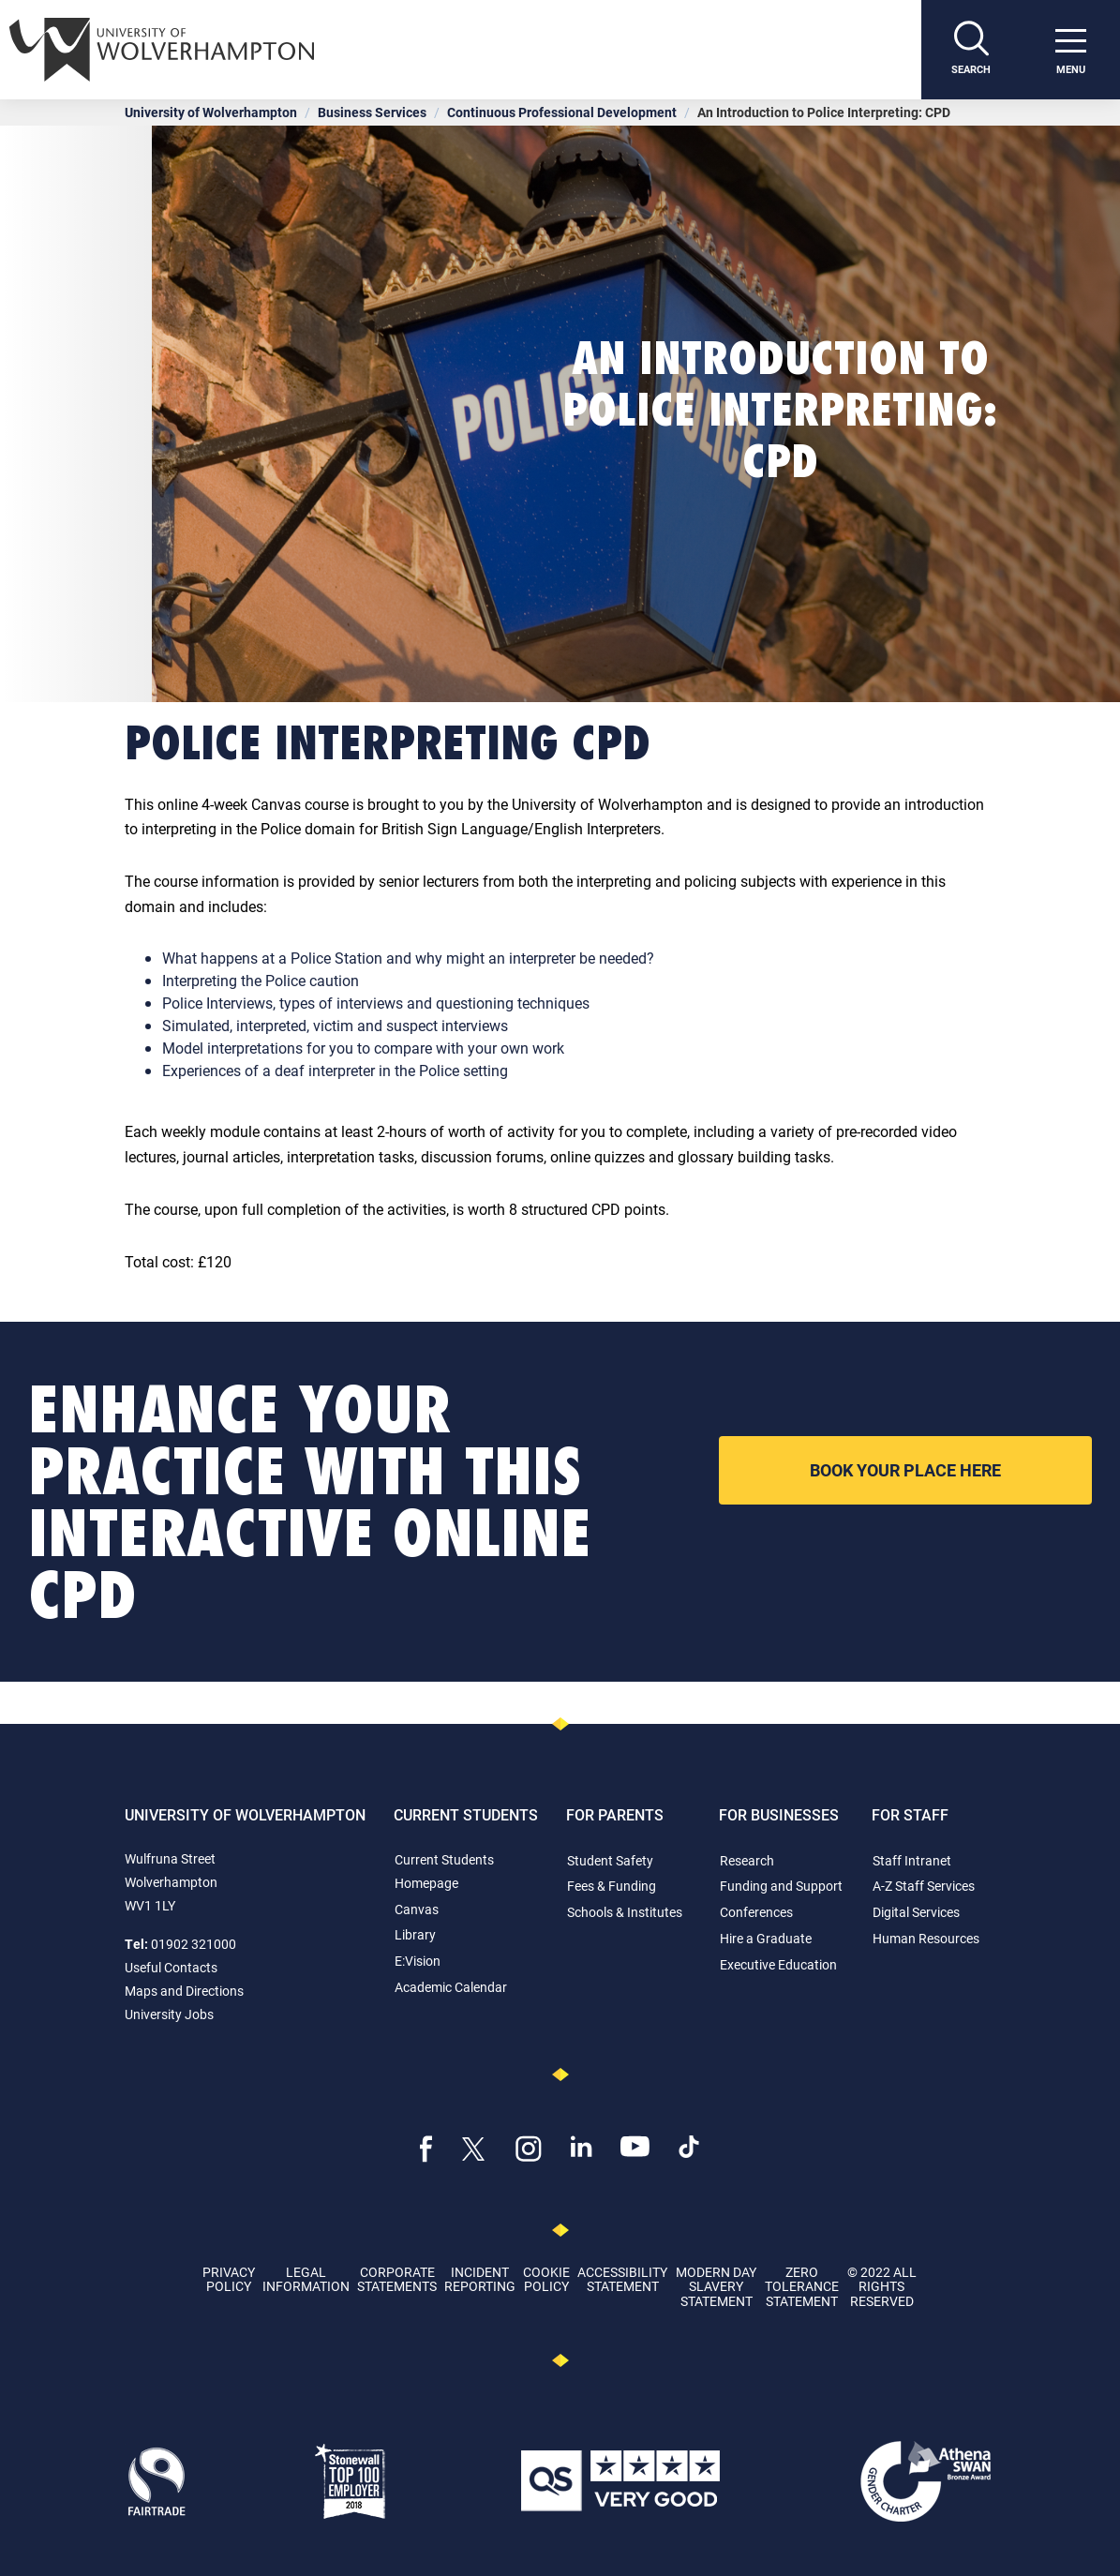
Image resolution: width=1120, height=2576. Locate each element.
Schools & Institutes (624, 1912)
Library (415, 1934)
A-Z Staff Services (924, 1886)
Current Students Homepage (444, 1871)
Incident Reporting (479, 2279)
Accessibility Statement (622, 2279)
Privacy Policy (228, 2279)
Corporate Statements (397, 2279)
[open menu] (1070, 49)
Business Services (372, 112)
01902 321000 (193, 1944)
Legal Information (306, 2279)
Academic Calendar (451, 1987)
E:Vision (418, 1960)
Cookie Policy (546, 2279)
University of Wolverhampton (211, 112)
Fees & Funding (611, 1886)
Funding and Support (781, 1886)
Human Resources (926, 1938)
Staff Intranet (912, 1860)
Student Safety (610, 1860)
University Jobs (169, 2014)
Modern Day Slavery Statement (716, 2286)
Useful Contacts (171, 1967)
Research (747, 1860)
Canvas (417, 1909)
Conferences (756, 1912)
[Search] (971, 49)
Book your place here (905, 1470)
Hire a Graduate (766, 1938)
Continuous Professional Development (562, 112)
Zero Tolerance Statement (802, 2286)
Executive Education (778, 1964)
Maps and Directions (184, 1990)
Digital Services (916, 1912)
